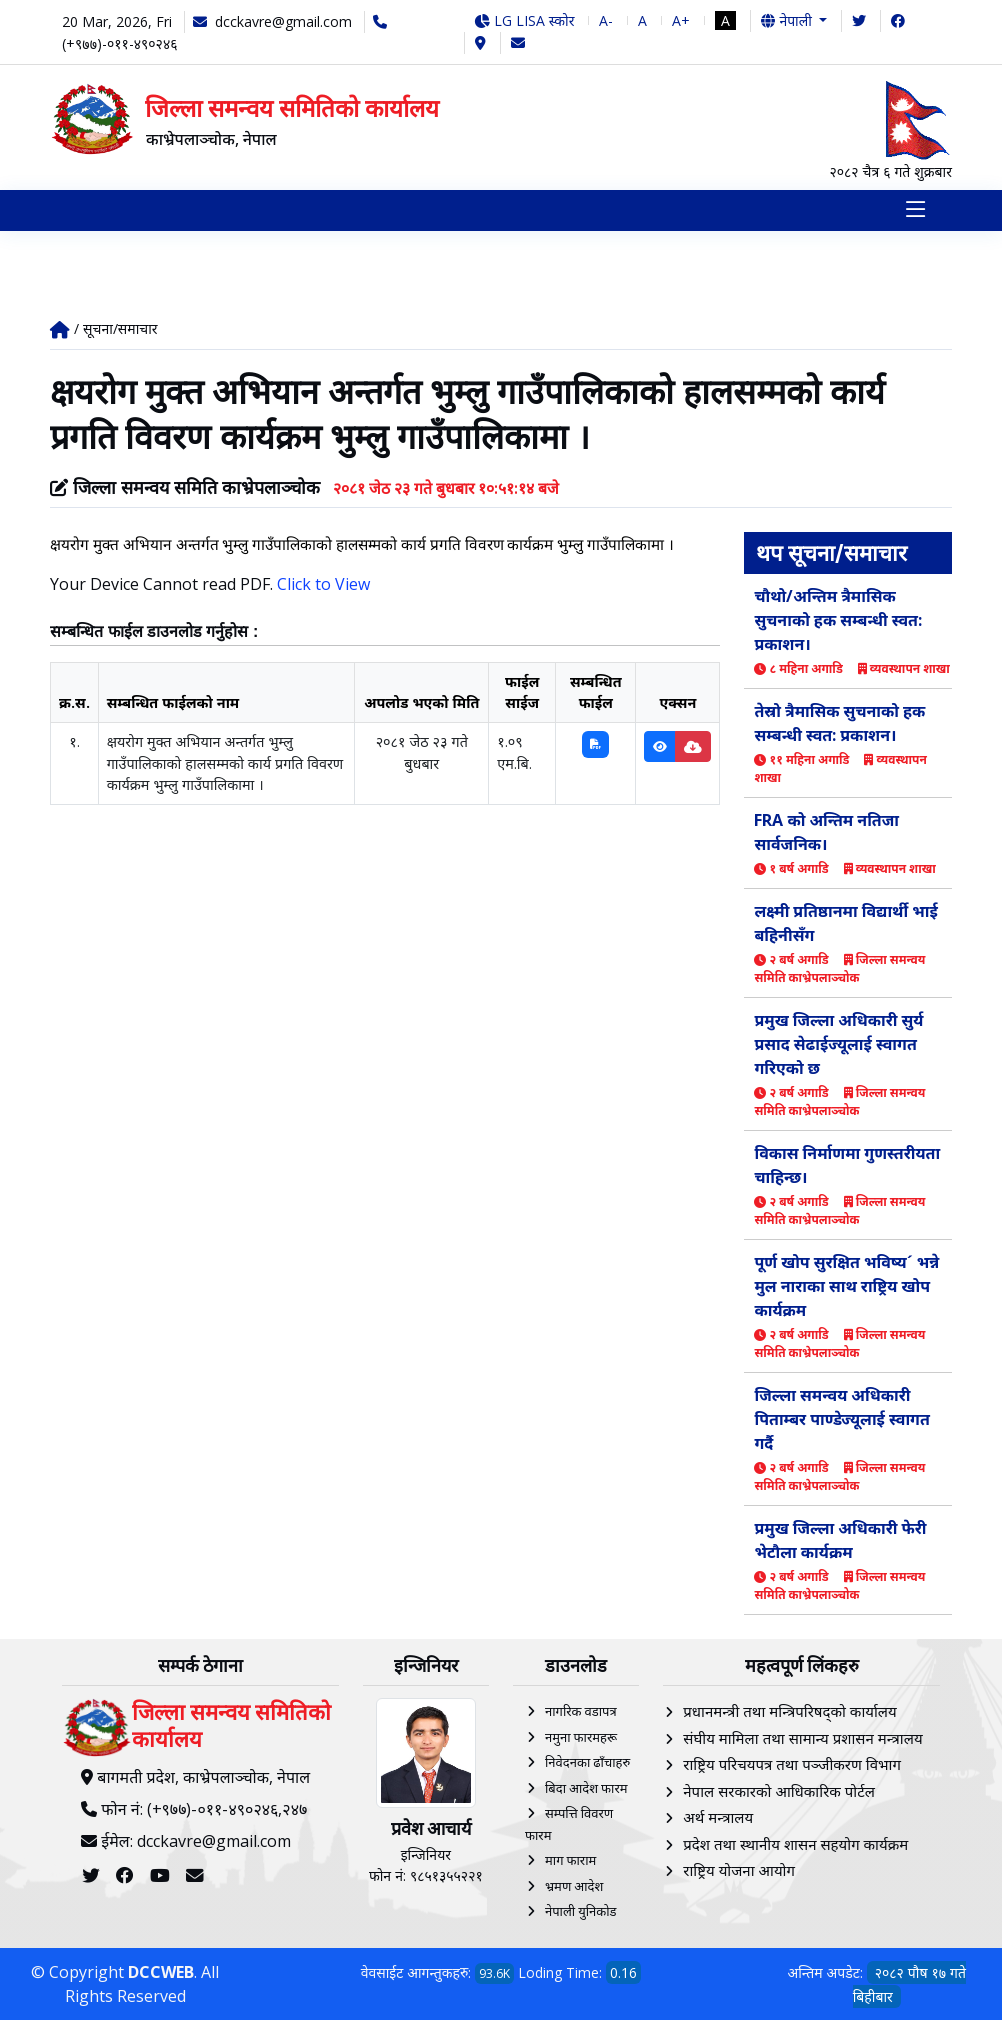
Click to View (323, 585)
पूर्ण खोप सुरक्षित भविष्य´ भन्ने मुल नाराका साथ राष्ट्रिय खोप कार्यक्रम (846, 1287)
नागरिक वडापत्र (581, 1713)
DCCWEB (161, 1973)
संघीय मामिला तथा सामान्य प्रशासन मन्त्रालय (802, 1739)
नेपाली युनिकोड (581, 1913)
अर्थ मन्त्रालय (718, 1819)
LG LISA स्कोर (524, 20)
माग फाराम (570, 1862)
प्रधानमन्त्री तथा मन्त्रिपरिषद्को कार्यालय (789, 1713)
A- (606, 20)
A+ (681, 20)
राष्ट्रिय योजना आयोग (739, 1872)
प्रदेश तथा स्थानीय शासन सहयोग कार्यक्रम (795, 1845)
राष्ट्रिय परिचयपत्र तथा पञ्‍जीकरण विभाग (792, 1766)
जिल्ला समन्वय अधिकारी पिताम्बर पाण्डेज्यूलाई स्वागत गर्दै (841, 1420)
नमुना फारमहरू (581, 1738)
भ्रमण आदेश (574, 1887)
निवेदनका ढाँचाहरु (587, 1764)
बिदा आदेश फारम (586, 1789)
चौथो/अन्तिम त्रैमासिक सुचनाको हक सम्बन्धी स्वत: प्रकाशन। (838, 621)
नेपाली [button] (788, 20)
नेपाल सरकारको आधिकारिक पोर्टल (779, 1792)
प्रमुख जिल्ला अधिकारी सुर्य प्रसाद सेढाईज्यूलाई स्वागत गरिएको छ (838, 1045)
